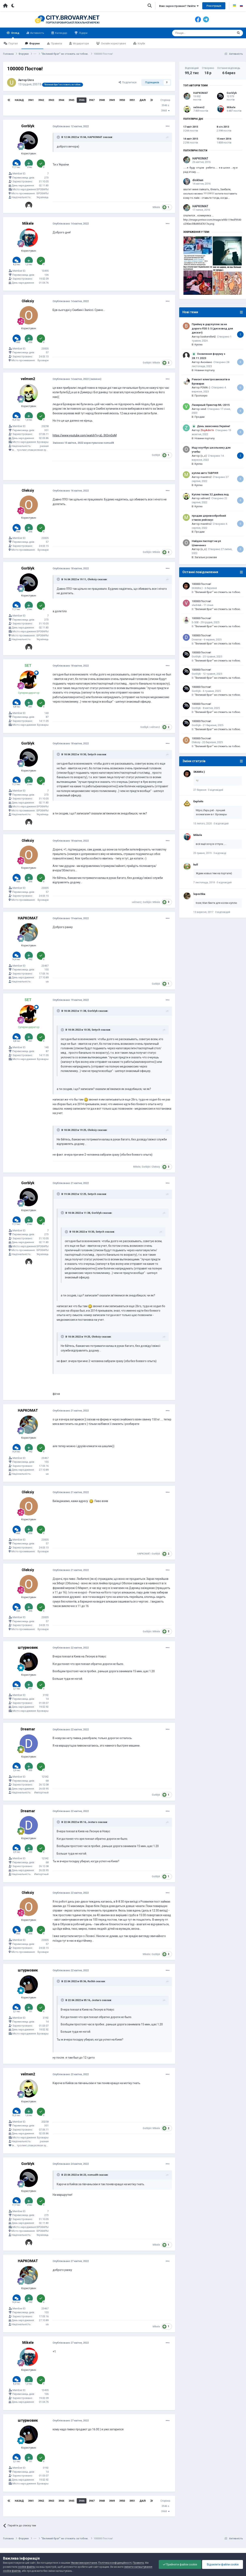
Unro (30, 80)
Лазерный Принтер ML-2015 (211, 404)
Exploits (198, 801)
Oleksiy (28, 301)
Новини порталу (205, 370)
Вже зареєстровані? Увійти (179, 5)
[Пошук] (194, 33)
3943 (51, 100)
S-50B (195, 622)
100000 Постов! (201, 584)
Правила (56, 43)
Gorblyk (27, 126)
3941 (31, 100)
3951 (132, 100)
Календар (60, 32)
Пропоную (201, 395)
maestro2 (206, 477)
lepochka (199, 893)
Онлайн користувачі (113, 43)
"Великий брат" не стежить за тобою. (218, 592)
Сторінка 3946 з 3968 (165, 105)
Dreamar (28, 1729)
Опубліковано (71, 126)
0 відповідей (215, 790)
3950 (122, 100)
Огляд (15, 34)
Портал (13, 43)
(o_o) (203, 455)
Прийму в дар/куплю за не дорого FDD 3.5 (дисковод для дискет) (212, 328)
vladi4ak (196, 605)
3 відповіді (219, 853)
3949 (112, 100)
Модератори (80, 43)
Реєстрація (214, 5)
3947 (92, 100)
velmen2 (28, 379)
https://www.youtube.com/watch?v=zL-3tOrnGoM (85, 435)
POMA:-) (205, 387)
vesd (203, 408)
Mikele (156, 207)
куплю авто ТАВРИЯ (205, 472)
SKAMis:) (197, 588)
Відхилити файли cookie (222, 2564)
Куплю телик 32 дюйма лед (210, 494)
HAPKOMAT (28, 918)
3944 (61, 100)
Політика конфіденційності (115, 2562)
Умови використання (84, 2562)
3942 (41, 100)
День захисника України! (213, 426)
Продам (199, 416)
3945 (71, 100)
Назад (19, 100)
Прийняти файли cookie (180, 2564)
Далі (143, 100)
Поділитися (127, 82)
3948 (102, 100)
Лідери (82, 32)
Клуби (141, 43)
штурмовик (28, 1647)
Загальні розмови (206, 557)
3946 (81, 100)
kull (195, 864)
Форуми (34, 43)
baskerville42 (208, 336)
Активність (37, 32)
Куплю (199, 344)
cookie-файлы (26, 2566)
